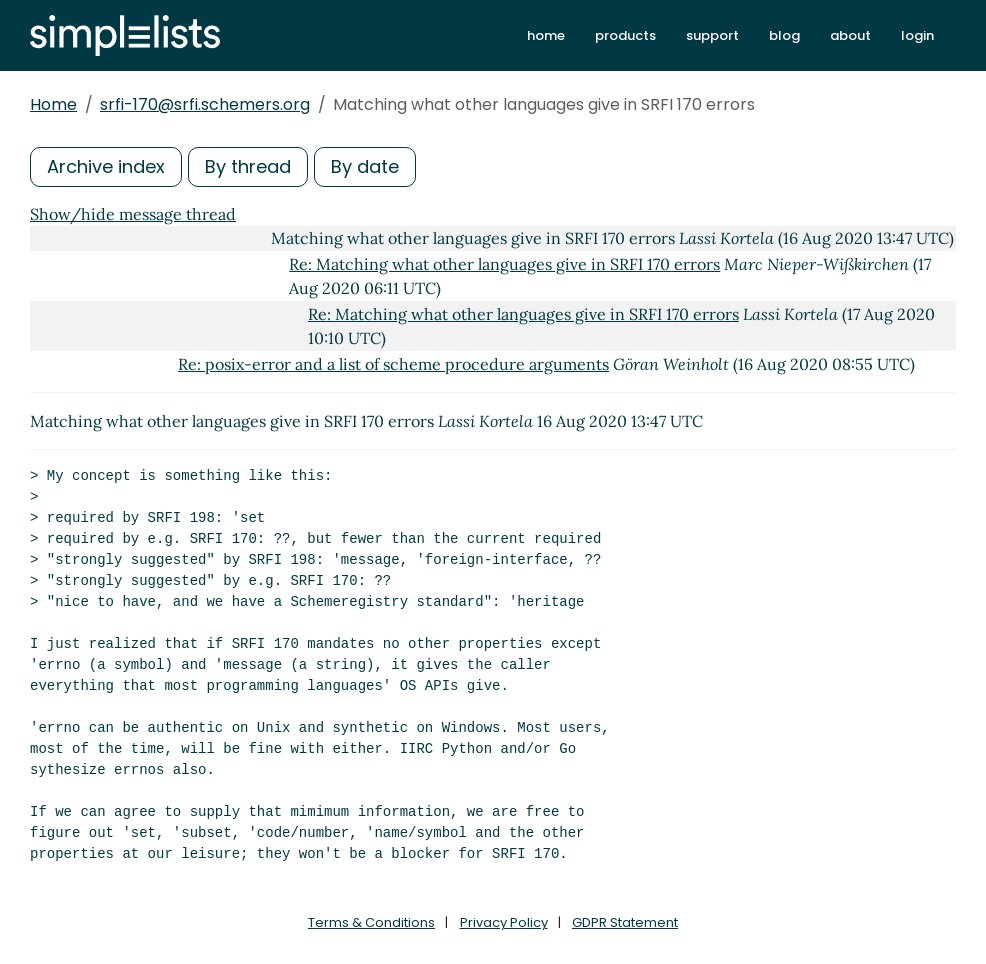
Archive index (106, 166)
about (850, 35)
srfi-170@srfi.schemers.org (205, 104)
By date (365, 166)
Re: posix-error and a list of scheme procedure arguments (393, 364)
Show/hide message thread (133, 214)
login (917, 35)
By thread (248, 166)
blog (784, 35)
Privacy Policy (504, 922)
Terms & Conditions (371, 922)
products (625, 35)
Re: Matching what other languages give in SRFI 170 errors (504, 264)
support (712, 35)
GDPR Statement (625, 922)
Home (53, 104)
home (546, 35)
